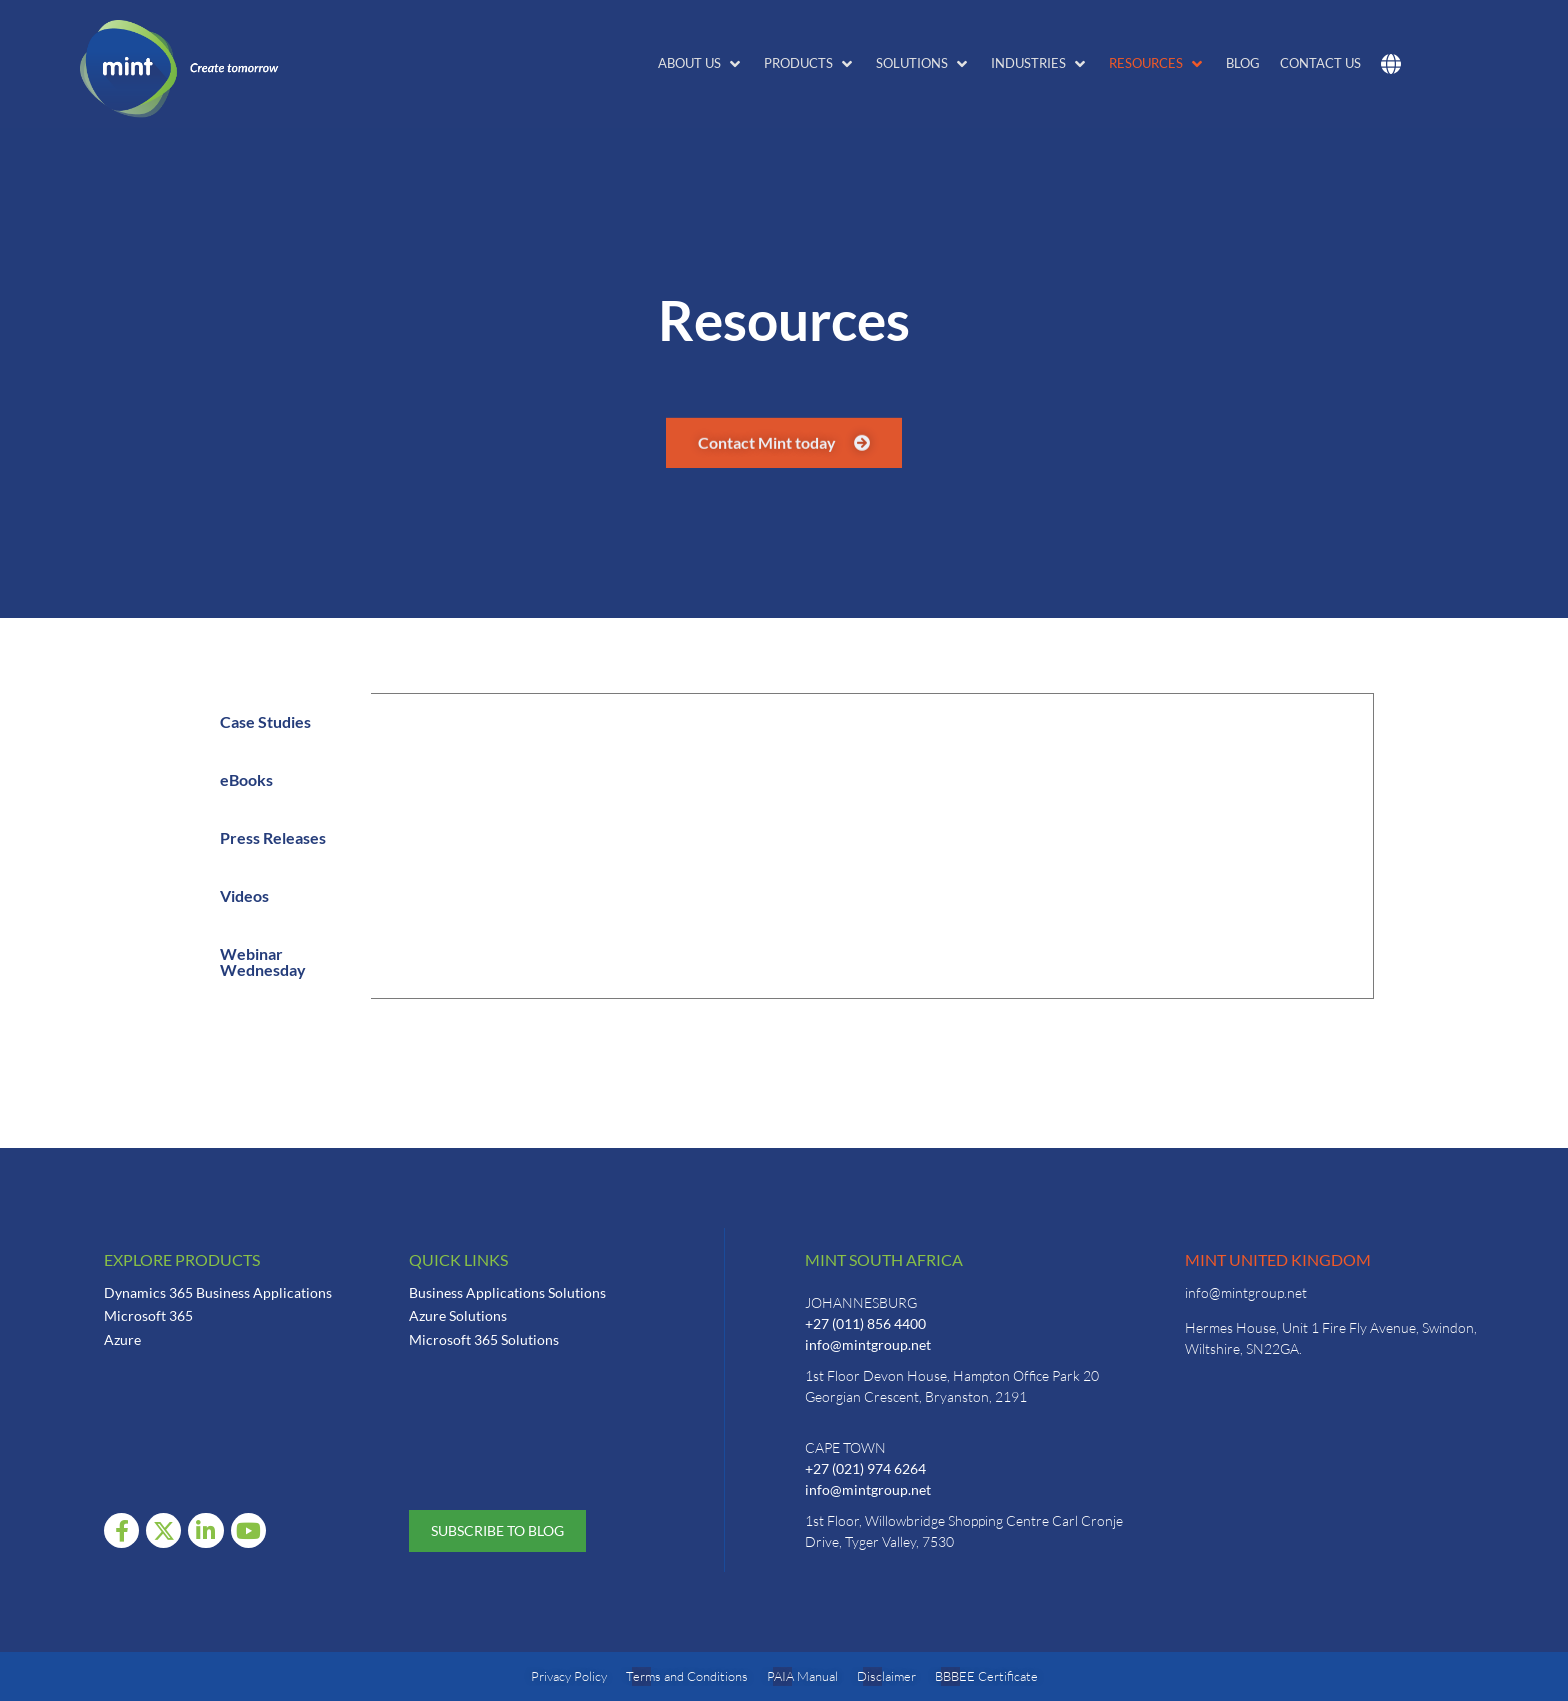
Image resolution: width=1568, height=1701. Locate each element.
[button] (701, 64)
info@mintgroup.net (868, 1344)
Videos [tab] (244, 895)
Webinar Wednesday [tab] (263, 961)
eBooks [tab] (246, 779)
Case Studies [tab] (265, 721)
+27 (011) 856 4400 (865, 1323)
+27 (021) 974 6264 (865, 1468)
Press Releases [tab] (273, 837)
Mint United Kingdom (1278, 1259)
